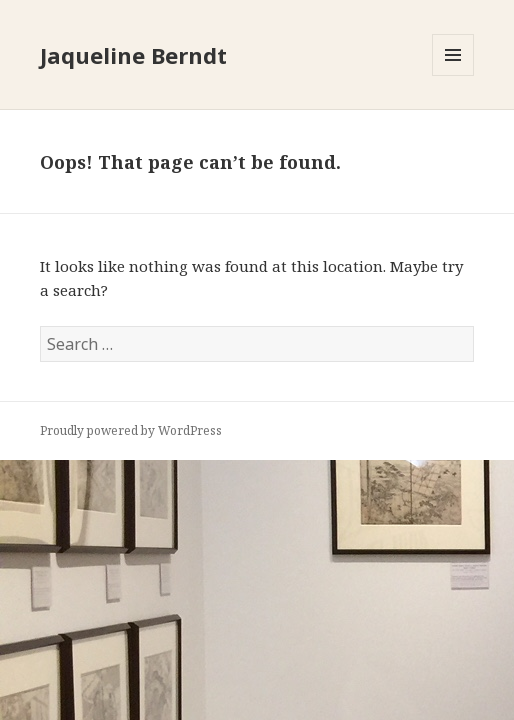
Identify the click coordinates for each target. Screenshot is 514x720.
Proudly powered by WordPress (131, 430)
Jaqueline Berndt (133, 55)
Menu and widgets (453, 75)
